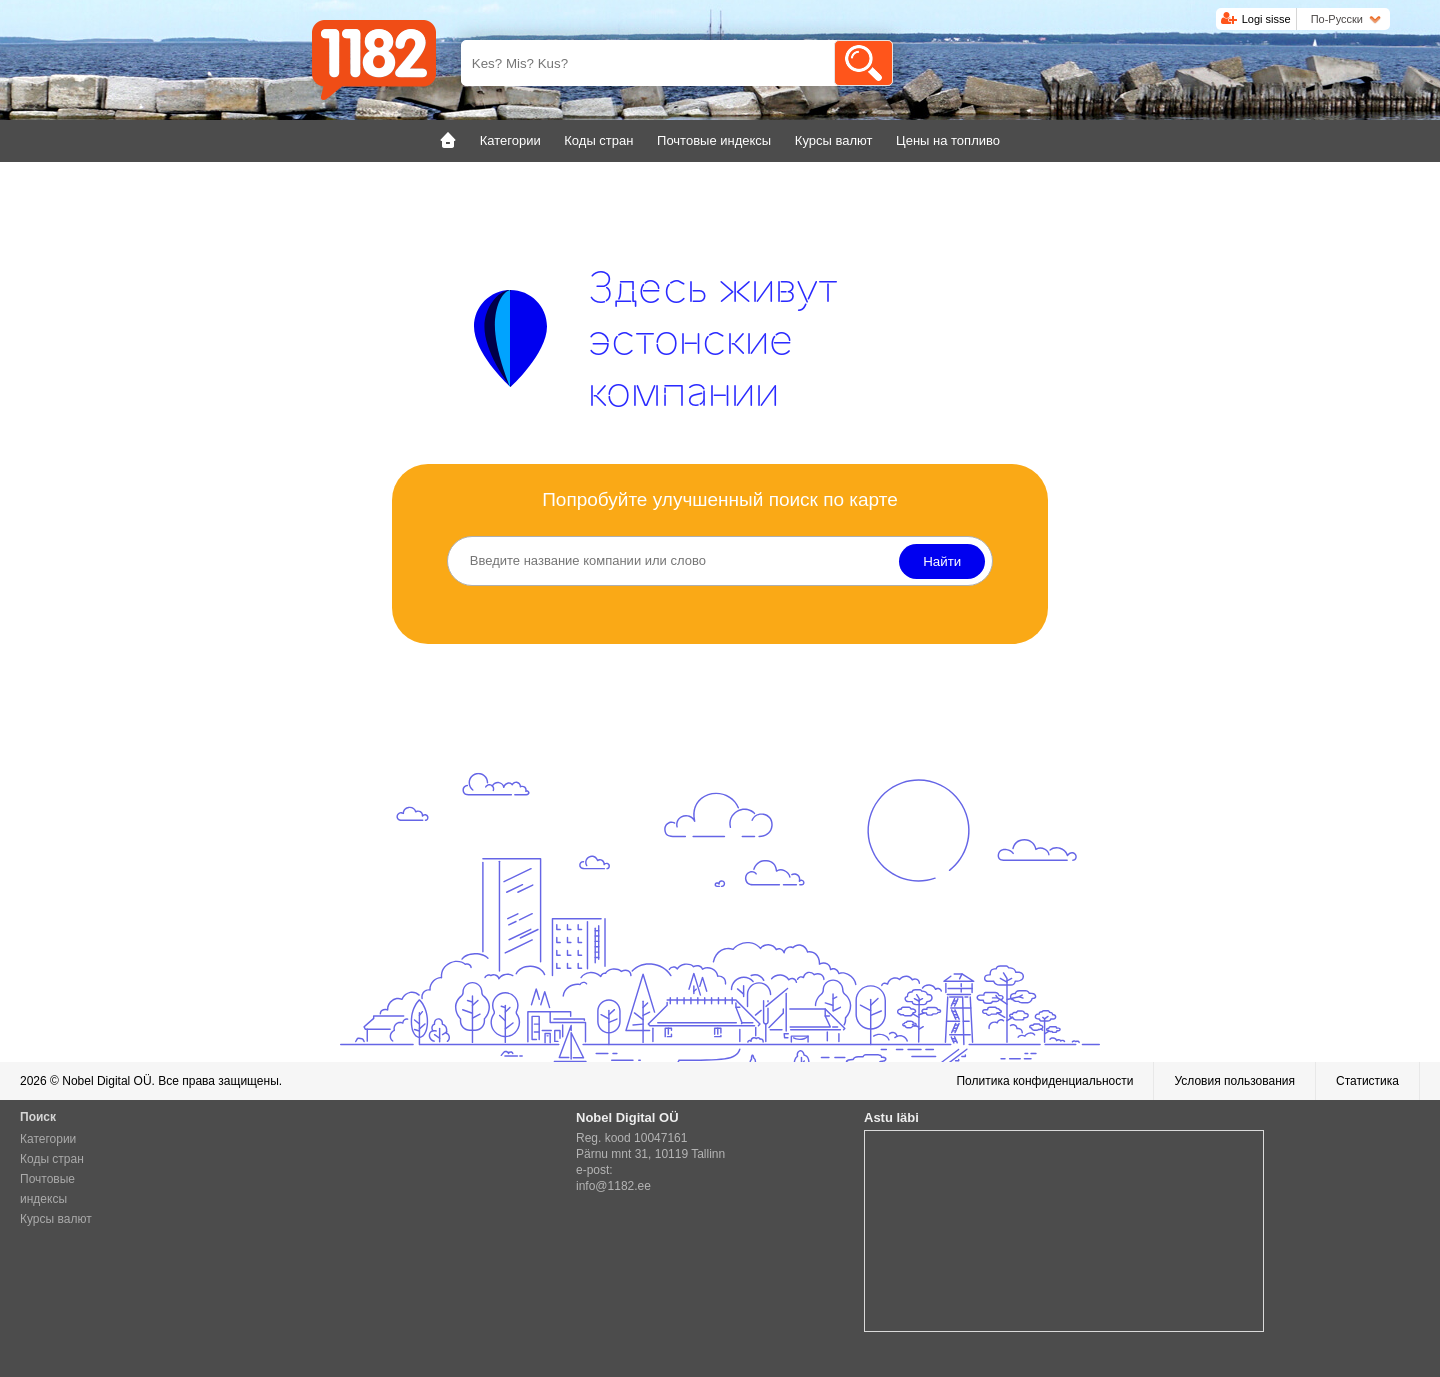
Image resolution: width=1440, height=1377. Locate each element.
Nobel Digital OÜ (106, 1081)
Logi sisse (1266, 19)
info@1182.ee (613, 1186)
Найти (942, 561)
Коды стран (52, 1159)
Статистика (1367, 1081)
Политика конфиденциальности (1044, 1081)
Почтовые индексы (47, 1189)
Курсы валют (56, 1219)
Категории (48, 1139)
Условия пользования (1234, 1081)
